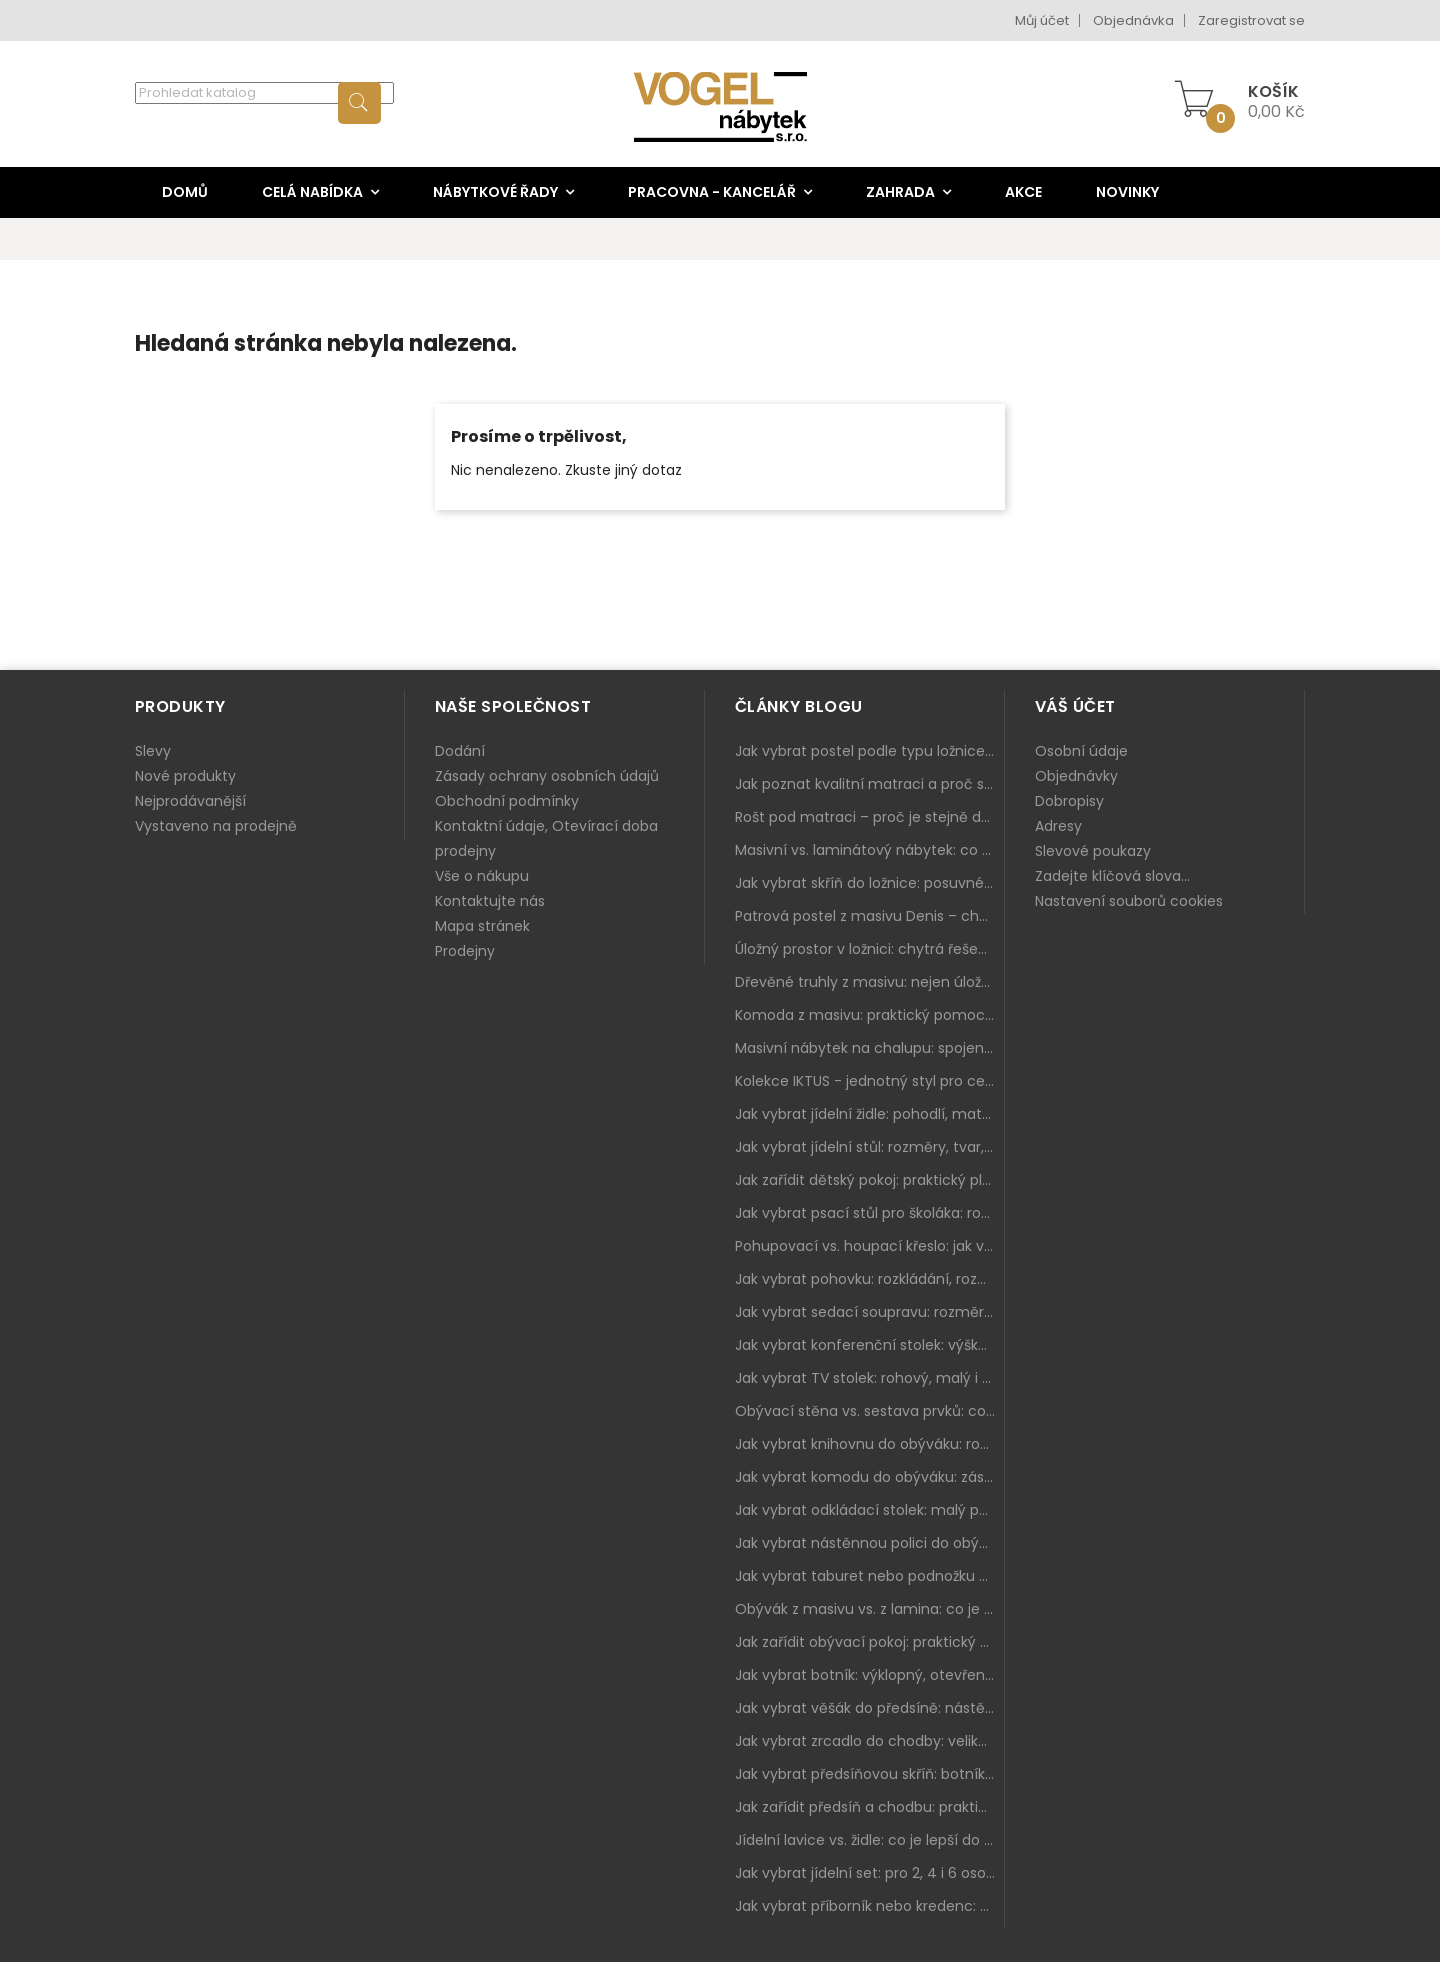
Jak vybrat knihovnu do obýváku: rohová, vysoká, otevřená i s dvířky (870, 1444)
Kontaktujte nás (490, 901)
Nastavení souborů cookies (1129, 901)
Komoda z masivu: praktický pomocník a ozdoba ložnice (870, 1015)
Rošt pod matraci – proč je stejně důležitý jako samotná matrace (870, 817)
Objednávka (1133, 20)
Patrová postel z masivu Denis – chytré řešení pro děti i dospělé (870, 916)
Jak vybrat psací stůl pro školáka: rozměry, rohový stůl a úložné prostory (870, 1213)
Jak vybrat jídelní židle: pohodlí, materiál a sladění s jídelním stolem (870, 1114)
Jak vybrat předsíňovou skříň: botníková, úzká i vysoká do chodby (870, 1774)
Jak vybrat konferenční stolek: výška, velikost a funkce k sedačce (870, 1345)
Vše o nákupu (482, 876)
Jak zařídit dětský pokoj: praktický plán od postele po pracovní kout (870, 1180)
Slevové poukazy (1093, 851)
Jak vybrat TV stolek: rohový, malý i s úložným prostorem (870, 1378)
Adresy (1058, 826)
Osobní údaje (1081, 751)
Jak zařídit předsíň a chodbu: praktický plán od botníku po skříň (870, 1807)
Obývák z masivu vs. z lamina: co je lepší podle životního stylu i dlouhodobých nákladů (870, 1609)
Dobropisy (1069, 801)
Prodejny (465, 951)
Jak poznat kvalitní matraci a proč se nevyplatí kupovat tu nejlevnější (870, 784)
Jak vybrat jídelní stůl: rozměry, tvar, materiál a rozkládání (870, 1147)
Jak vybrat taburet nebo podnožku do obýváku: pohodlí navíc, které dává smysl (870, 1576)
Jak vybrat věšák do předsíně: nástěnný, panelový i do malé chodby (870, 1708)
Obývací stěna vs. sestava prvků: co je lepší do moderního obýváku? (870, 1411)
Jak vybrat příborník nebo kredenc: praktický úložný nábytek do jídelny (870, 1906)
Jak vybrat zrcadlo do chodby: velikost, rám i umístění (870, 1741)
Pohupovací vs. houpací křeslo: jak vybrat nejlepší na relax (870, 1246)
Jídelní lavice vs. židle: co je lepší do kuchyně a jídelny (870, 1840)
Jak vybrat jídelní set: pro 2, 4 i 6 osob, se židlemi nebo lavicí (870, 1873)
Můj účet (1042, 20)
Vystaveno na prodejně (216, 826)
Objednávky (1076, 776)
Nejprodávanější (190, 801)
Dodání (460, 751)
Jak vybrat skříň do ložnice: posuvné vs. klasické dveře (870, 883)
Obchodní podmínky (507, 801)
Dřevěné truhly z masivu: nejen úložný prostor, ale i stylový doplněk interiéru (870, 982)
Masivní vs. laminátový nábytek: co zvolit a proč (870, 850)
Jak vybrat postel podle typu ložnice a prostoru (870, 751)
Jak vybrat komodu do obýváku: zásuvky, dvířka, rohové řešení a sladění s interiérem (870, 1477)
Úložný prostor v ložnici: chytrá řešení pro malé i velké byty (870, 949)
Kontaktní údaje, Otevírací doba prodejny (546, 838)
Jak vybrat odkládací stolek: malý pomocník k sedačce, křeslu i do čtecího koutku (870, 1510)
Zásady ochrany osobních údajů (547, 776)
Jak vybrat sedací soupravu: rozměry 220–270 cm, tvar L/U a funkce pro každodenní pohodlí (870, 1312)
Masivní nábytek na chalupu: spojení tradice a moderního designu (870, 1048)
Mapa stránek (482, 926)
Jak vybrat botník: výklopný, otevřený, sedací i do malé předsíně (870, 1675)
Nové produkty (185, 776)
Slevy (153, 751)
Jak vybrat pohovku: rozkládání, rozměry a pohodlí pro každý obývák (870, 1279)
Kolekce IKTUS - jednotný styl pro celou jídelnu (870, 1081)
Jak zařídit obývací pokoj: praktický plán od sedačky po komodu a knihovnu (870, 1642)
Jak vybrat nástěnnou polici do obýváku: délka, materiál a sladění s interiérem (870, 1543)
